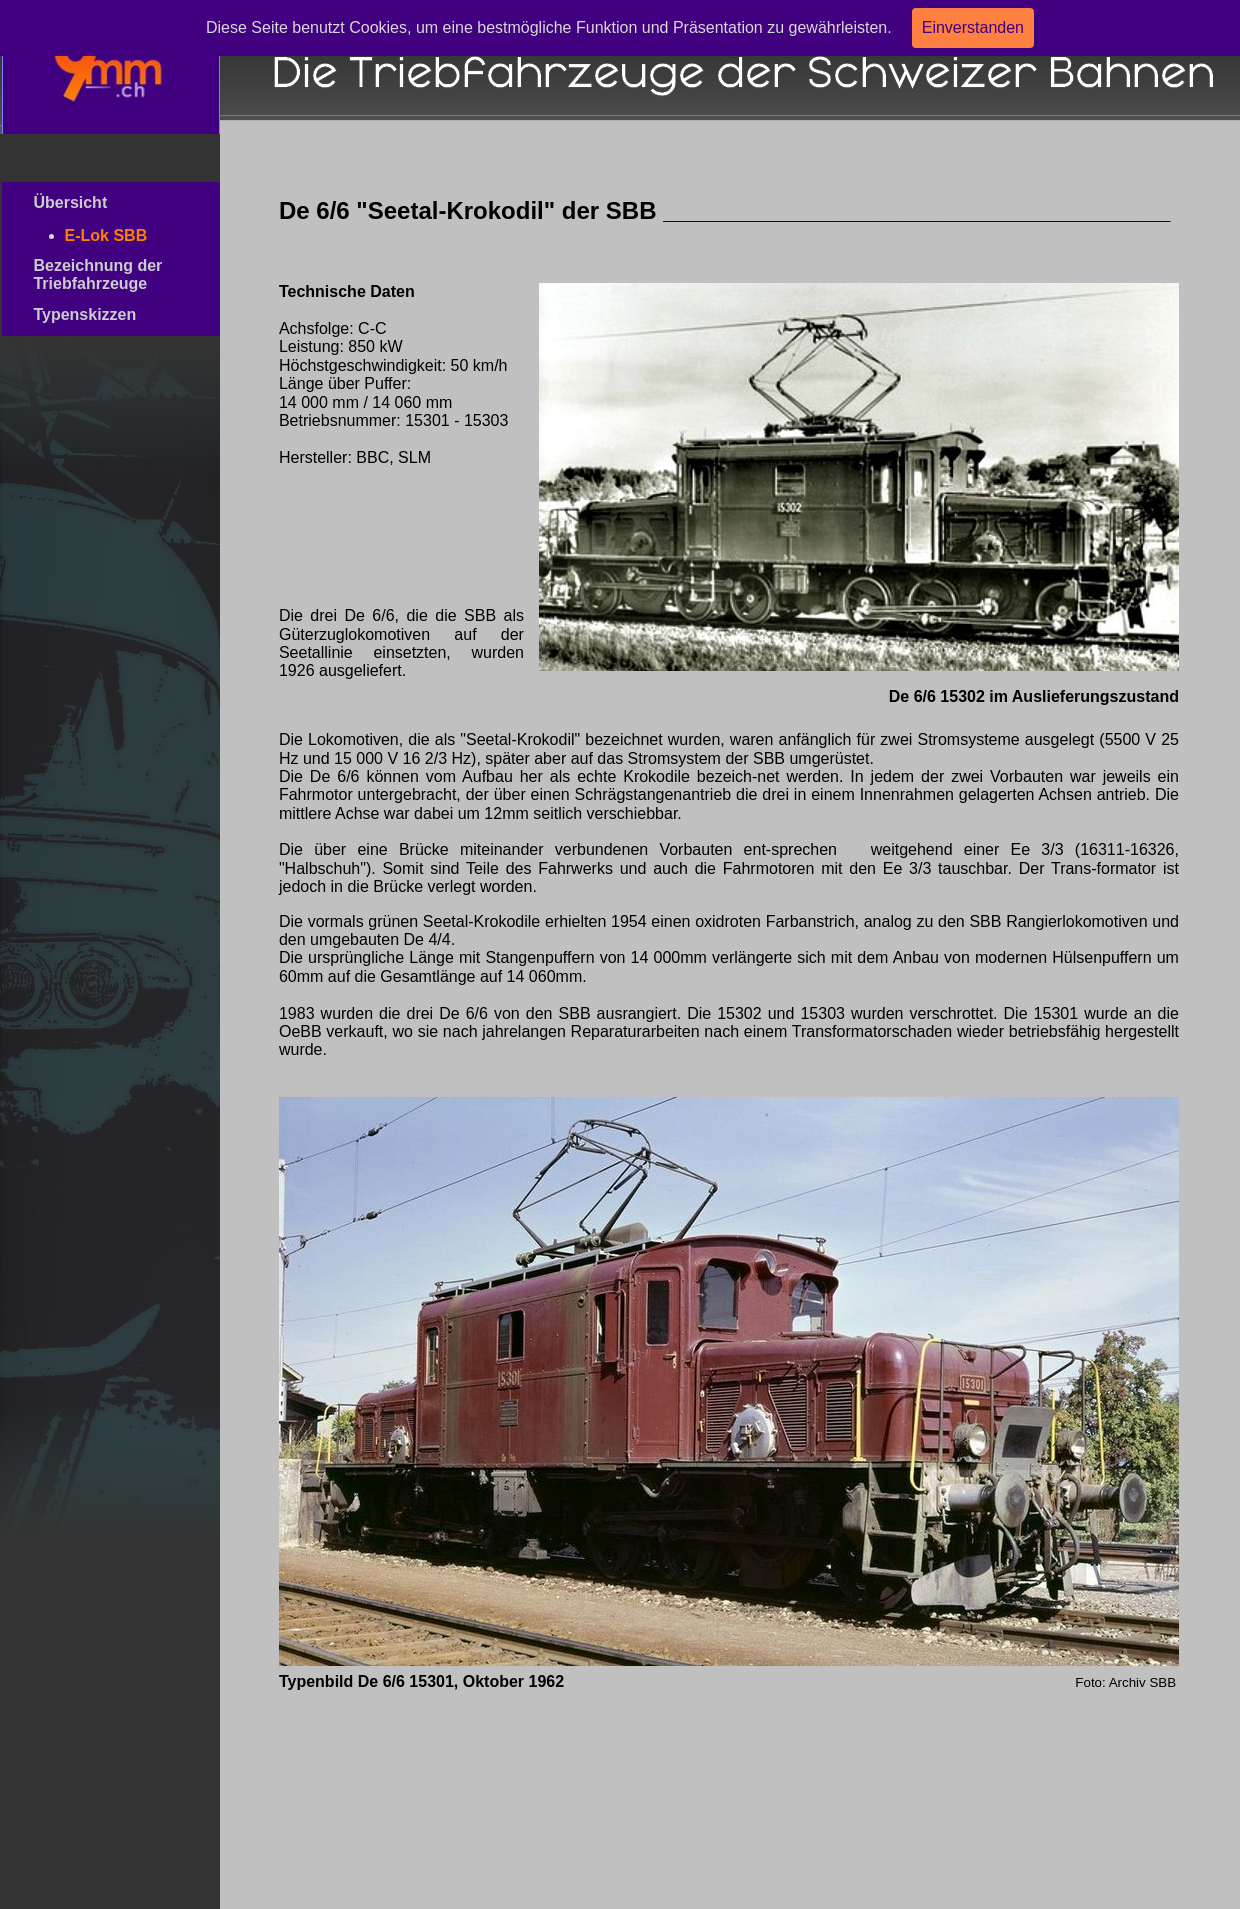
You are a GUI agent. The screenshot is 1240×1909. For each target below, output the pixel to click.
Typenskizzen (109, 314)
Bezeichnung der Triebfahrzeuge (106, 274)
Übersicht (104, 202)
